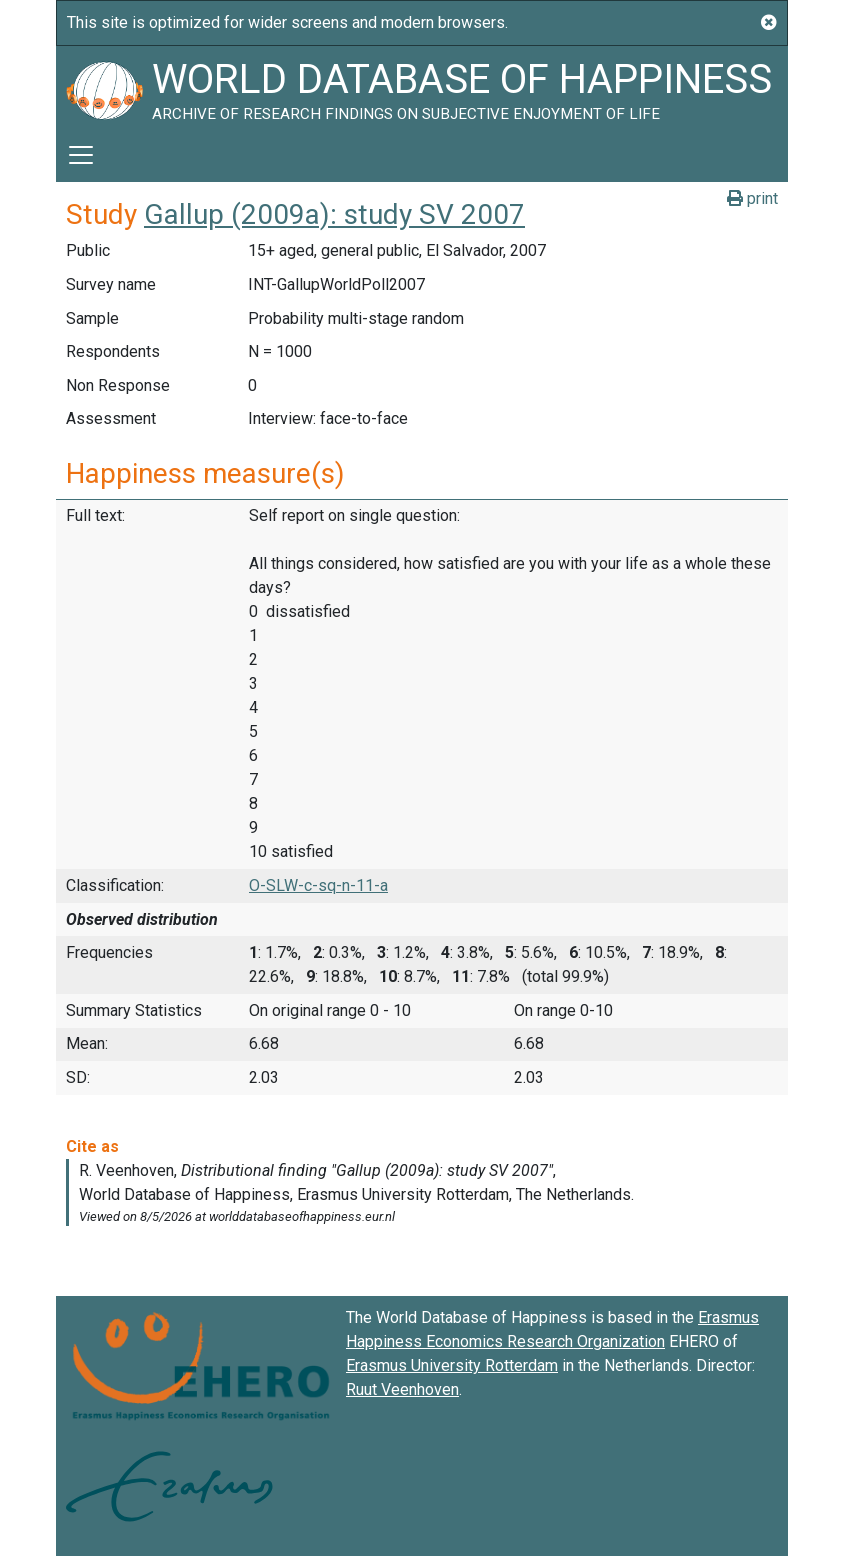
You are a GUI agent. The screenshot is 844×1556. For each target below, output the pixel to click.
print (752, 198)
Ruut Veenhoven (402, 1389)
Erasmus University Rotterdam (452, 1365)
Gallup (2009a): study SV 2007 (334, 214)
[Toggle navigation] (81, 155)
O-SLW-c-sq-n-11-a (318, 885)
